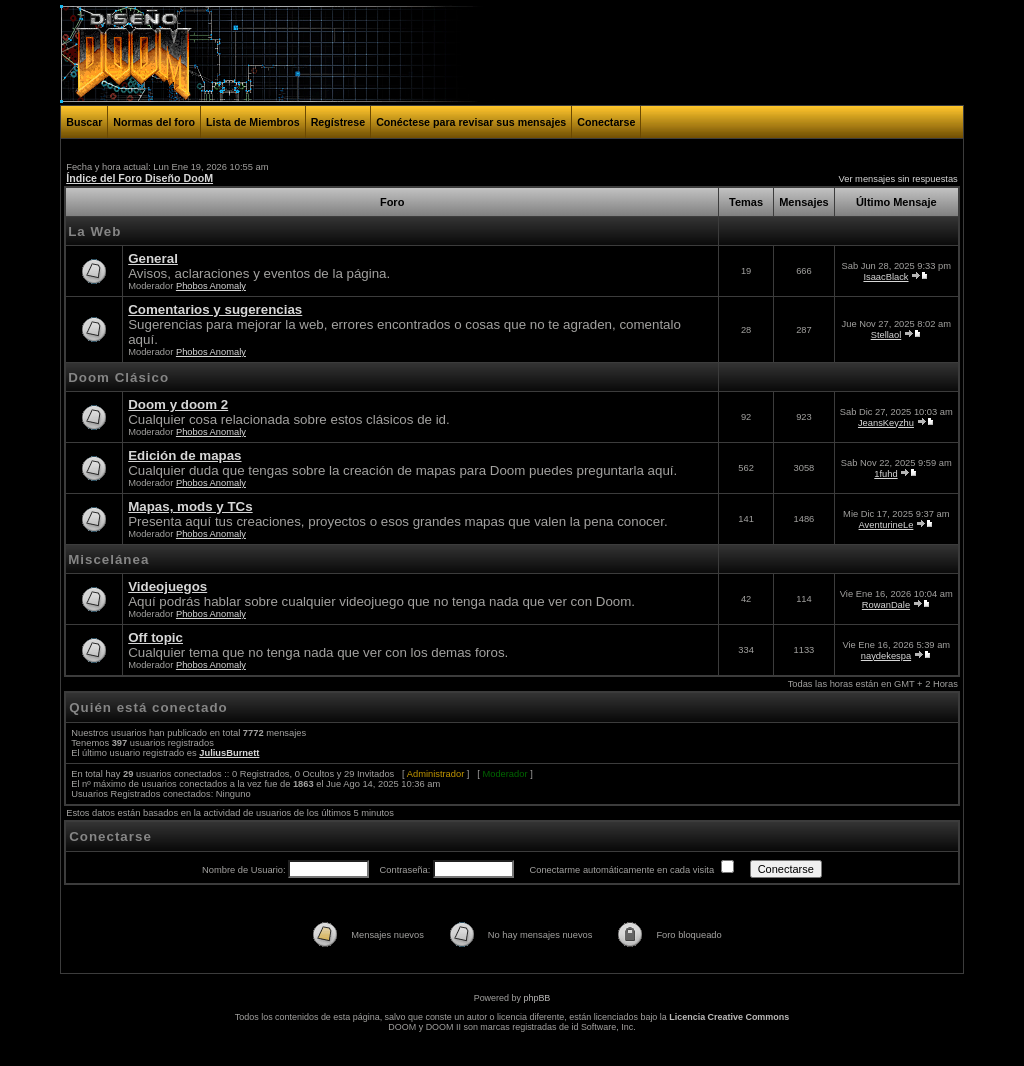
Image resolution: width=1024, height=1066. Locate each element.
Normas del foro (154, 122)
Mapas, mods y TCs (190, 506)
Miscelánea (108, 559)
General (153, 258)
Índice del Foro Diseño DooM (139, 178)
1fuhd (885, 474)
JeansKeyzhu (886, 423)
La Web (94, 231)
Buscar (84, 122)
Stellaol (886, 335)
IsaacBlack (885, 277)
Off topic (155, 637)
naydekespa (886, 656)
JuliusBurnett (229, 753)
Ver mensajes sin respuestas (898, 179)
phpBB (536, 998)
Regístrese (338, 122)
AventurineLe (886, 525)
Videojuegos (167, 586)
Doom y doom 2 (178, 404)
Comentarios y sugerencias (215, 309)
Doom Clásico (118, 377)
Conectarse (606, 122)
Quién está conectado (148, 707)
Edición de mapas (184, 455)
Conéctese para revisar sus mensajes (471, 122)
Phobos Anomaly (211, 286)
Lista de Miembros (253, 122)
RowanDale (886, 605)
